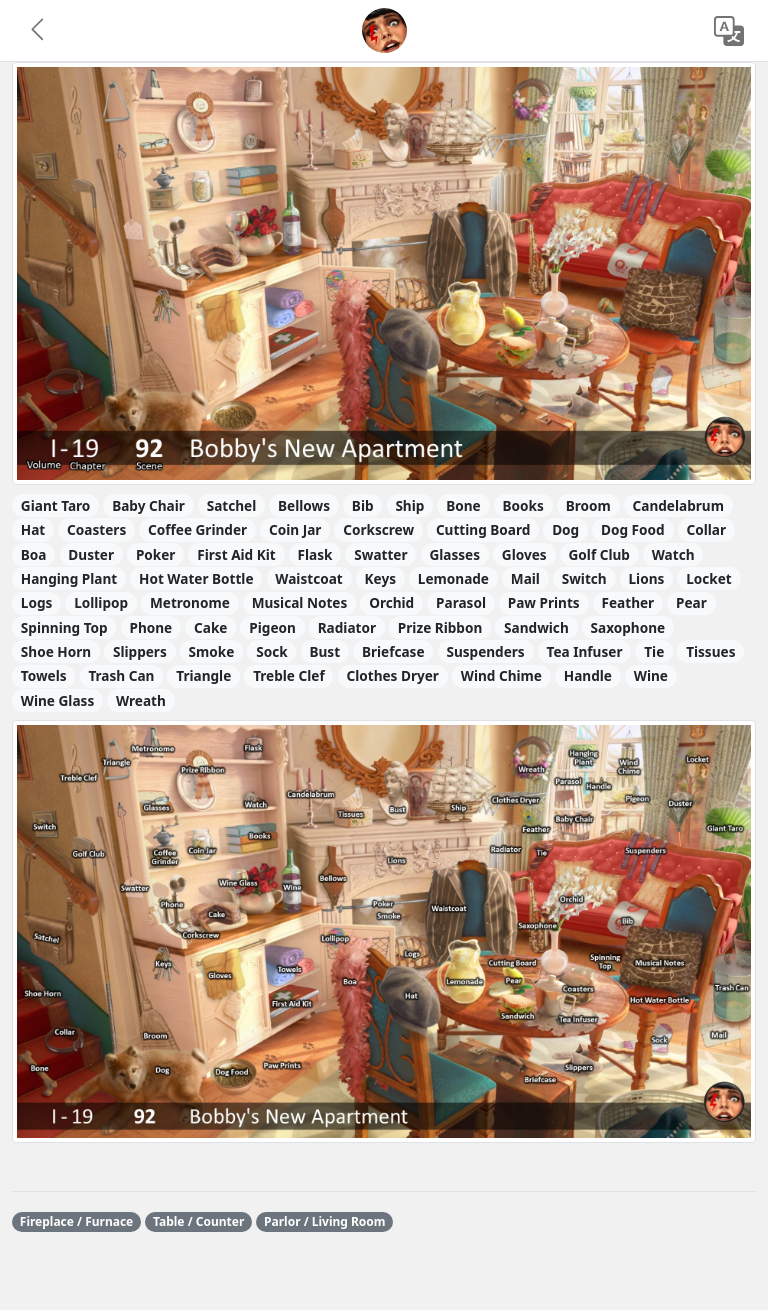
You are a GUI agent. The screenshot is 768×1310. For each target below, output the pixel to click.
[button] (39, 31)
